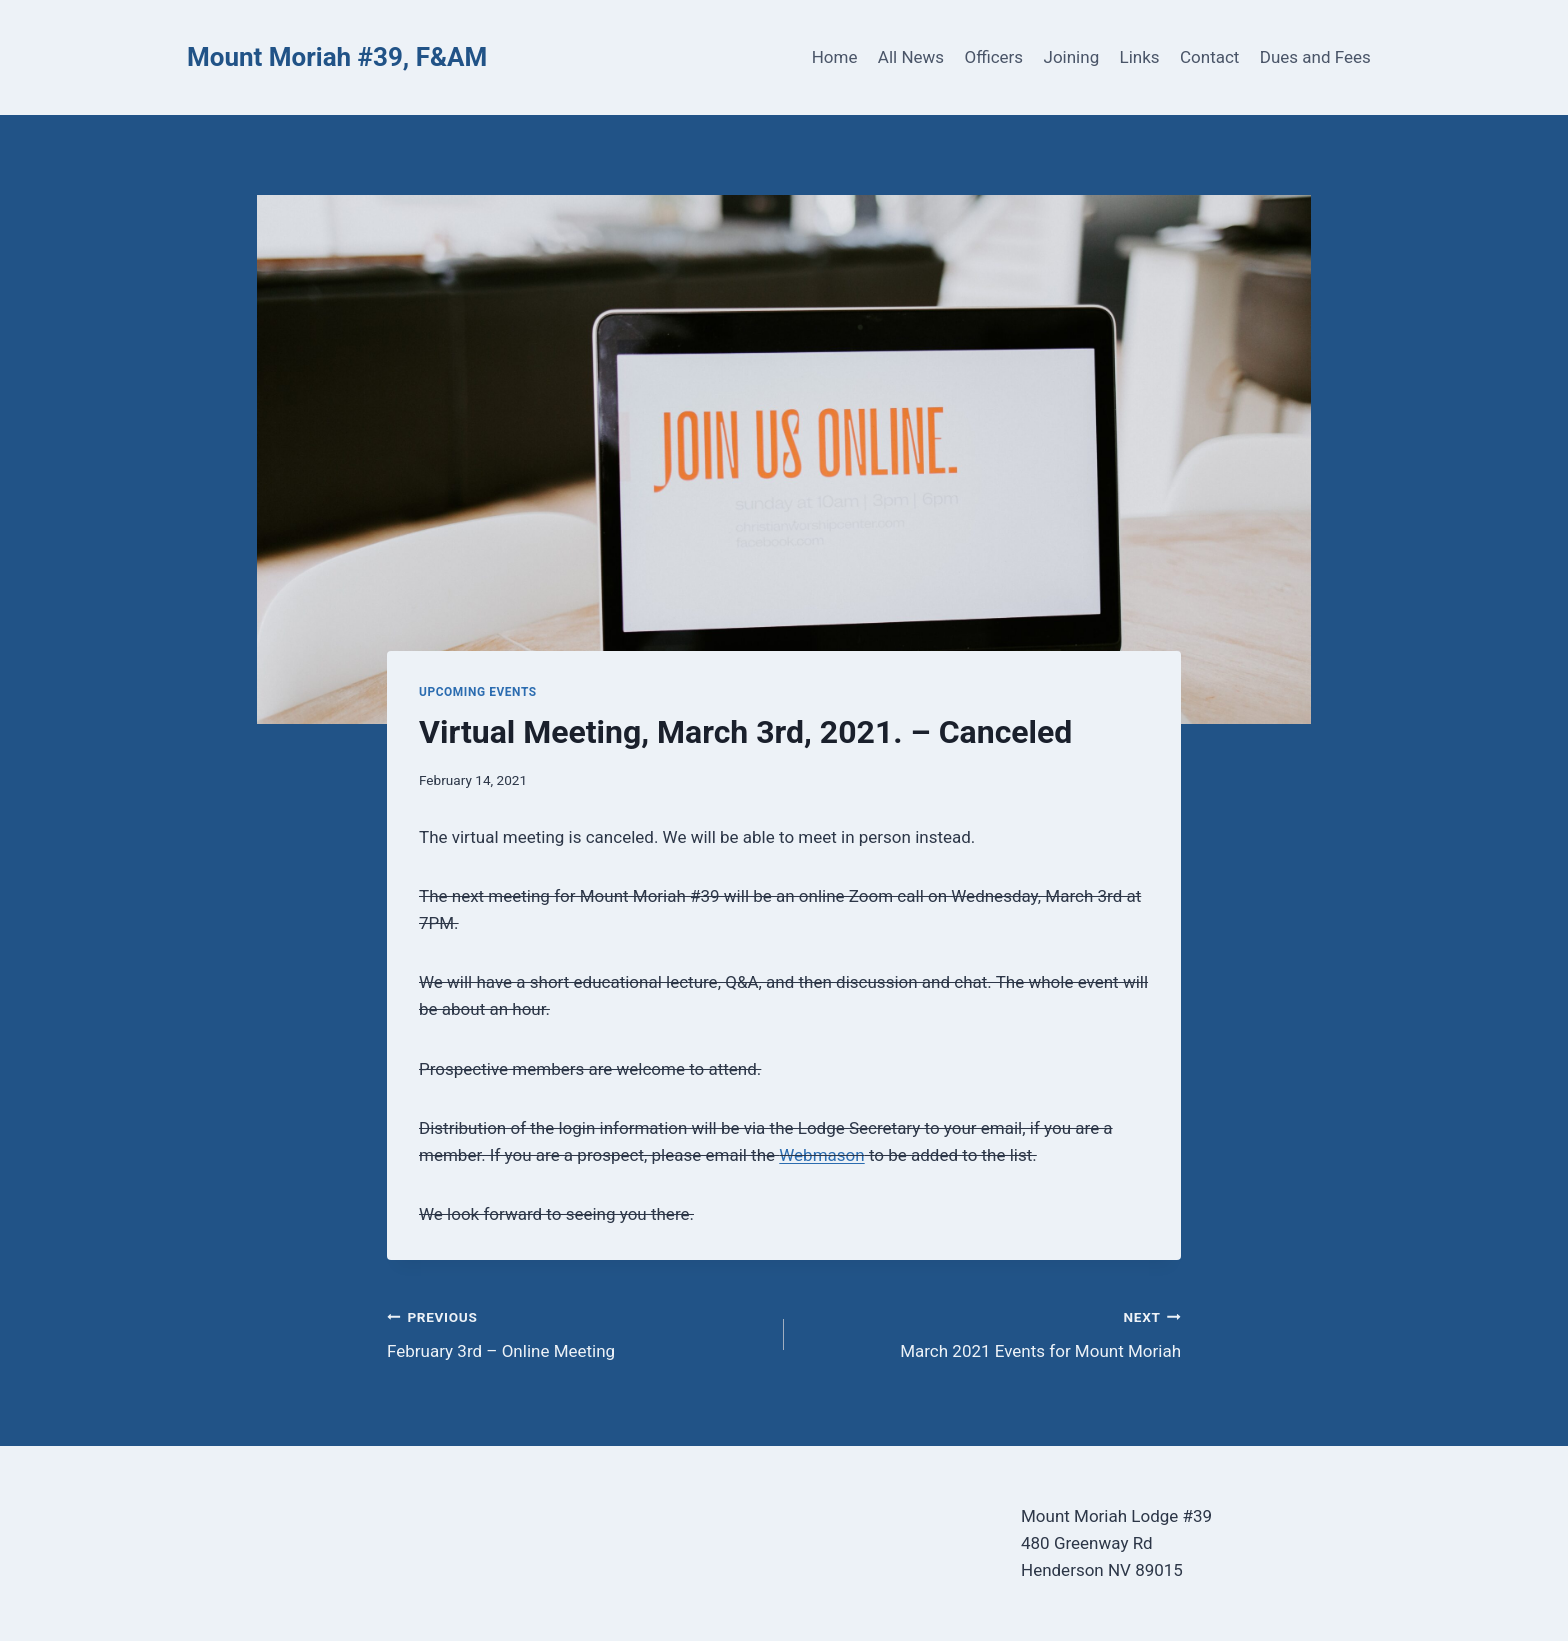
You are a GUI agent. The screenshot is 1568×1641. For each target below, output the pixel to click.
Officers (993, 57)
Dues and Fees (1315, 57)
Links (1140, 57)
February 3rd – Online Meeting (577, 1332)
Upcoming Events (478, 692)
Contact (1209, 57)
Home (835, 57)
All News (911, 57)
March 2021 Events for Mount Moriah (991, 1332)
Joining (1072, 57)
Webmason (821, 1155)
